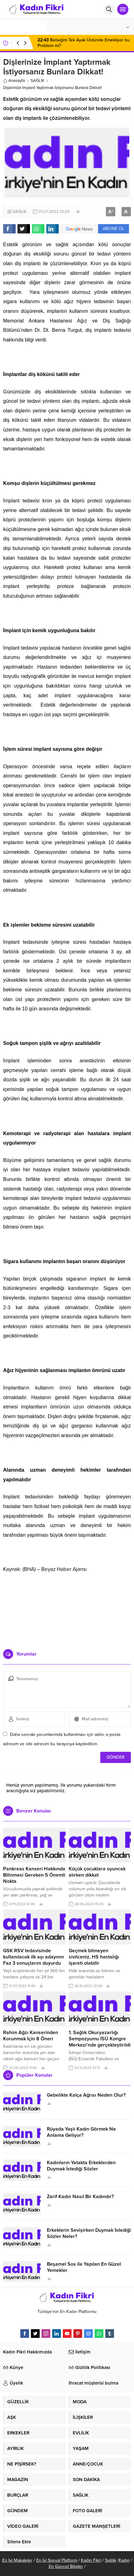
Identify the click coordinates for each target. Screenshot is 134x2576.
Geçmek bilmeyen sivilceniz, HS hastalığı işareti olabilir (94, 1957)
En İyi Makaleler (17, 2560)
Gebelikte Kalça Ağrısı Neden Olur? (86, 2095)
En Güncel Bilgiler (66, 2566)
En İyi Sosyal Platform (56, 2560)
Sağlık (110, 2560)
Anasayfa (14, 80)
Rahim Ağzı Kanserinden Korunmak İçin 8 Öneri (30, 2035)
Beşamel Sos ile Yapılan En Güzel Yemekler (84, 2267)
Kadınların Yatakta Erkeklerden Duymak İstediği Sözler (81, 2166)
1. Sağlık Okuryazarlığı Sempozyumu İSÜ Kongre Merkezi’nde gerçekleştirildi (100, 2038)
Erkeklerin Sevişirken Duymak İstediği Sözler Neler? (89, 2233)
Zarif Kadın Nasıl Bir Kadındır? (80, 2196)
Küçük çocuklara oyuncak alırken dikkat (97, 1872)
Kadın (124, 2560)
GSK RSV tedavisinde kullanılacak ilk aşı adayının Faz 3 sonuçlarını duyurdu (33, 1957)
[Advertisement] (67, 1608)
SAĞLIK (37, 80)
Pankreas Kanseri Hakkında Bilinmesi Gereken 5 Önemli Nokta (34, 1875)
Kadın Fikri (91, 2560)
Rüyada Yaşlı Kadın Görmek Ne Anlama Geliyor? (81, 2132)
